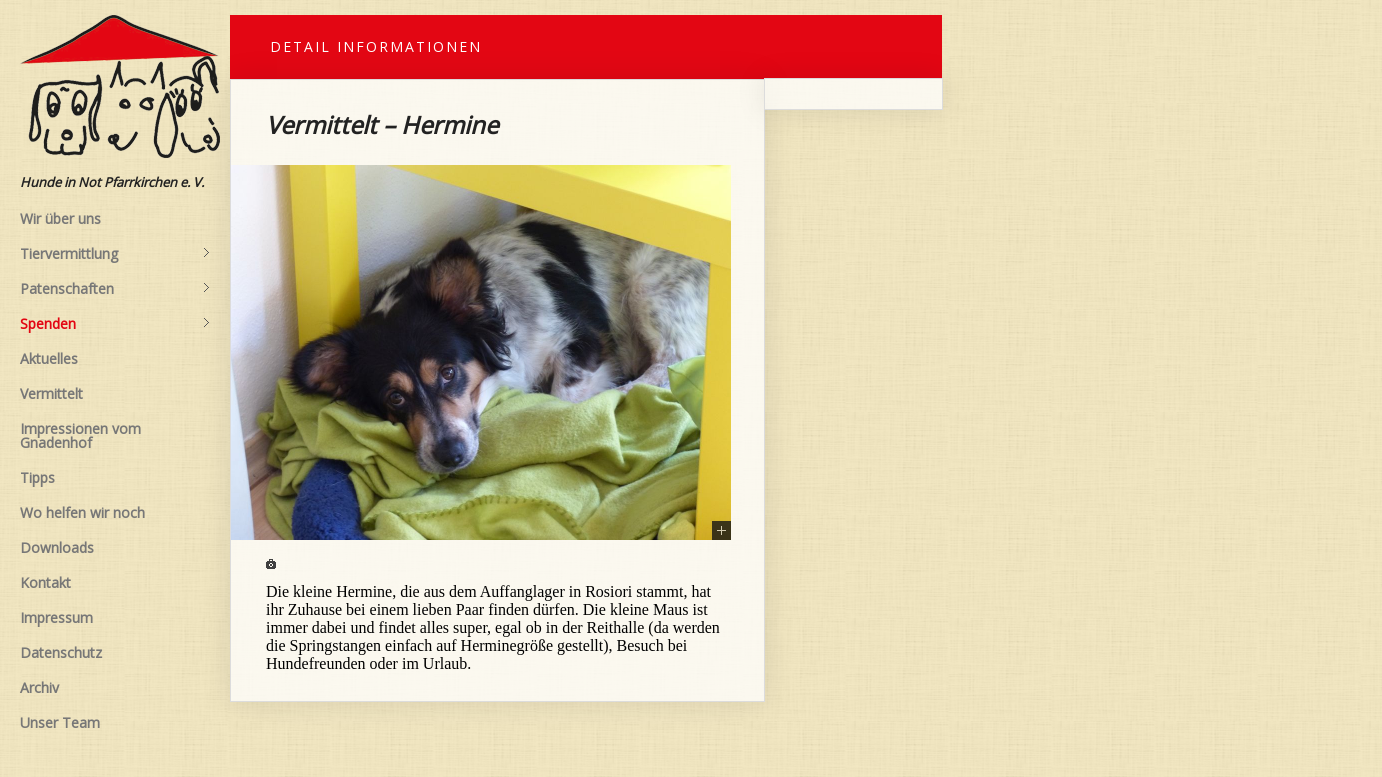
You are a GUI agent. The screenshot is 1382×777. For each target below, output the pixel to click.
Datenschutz (61, 652)
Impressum (56, 617)
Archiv (39, 687)
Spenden (115, 324)
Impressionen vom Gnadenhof (80, 435)
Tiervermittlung (115, 254)
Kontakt (45, 582)
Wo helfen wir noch (82, 512)
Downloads (57, 547)
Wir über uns (60, 218)
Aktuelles (49, 358)
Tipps (37, 477)
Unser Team (60, 722)
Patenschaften (115, 289)
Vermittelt (51, 393)
